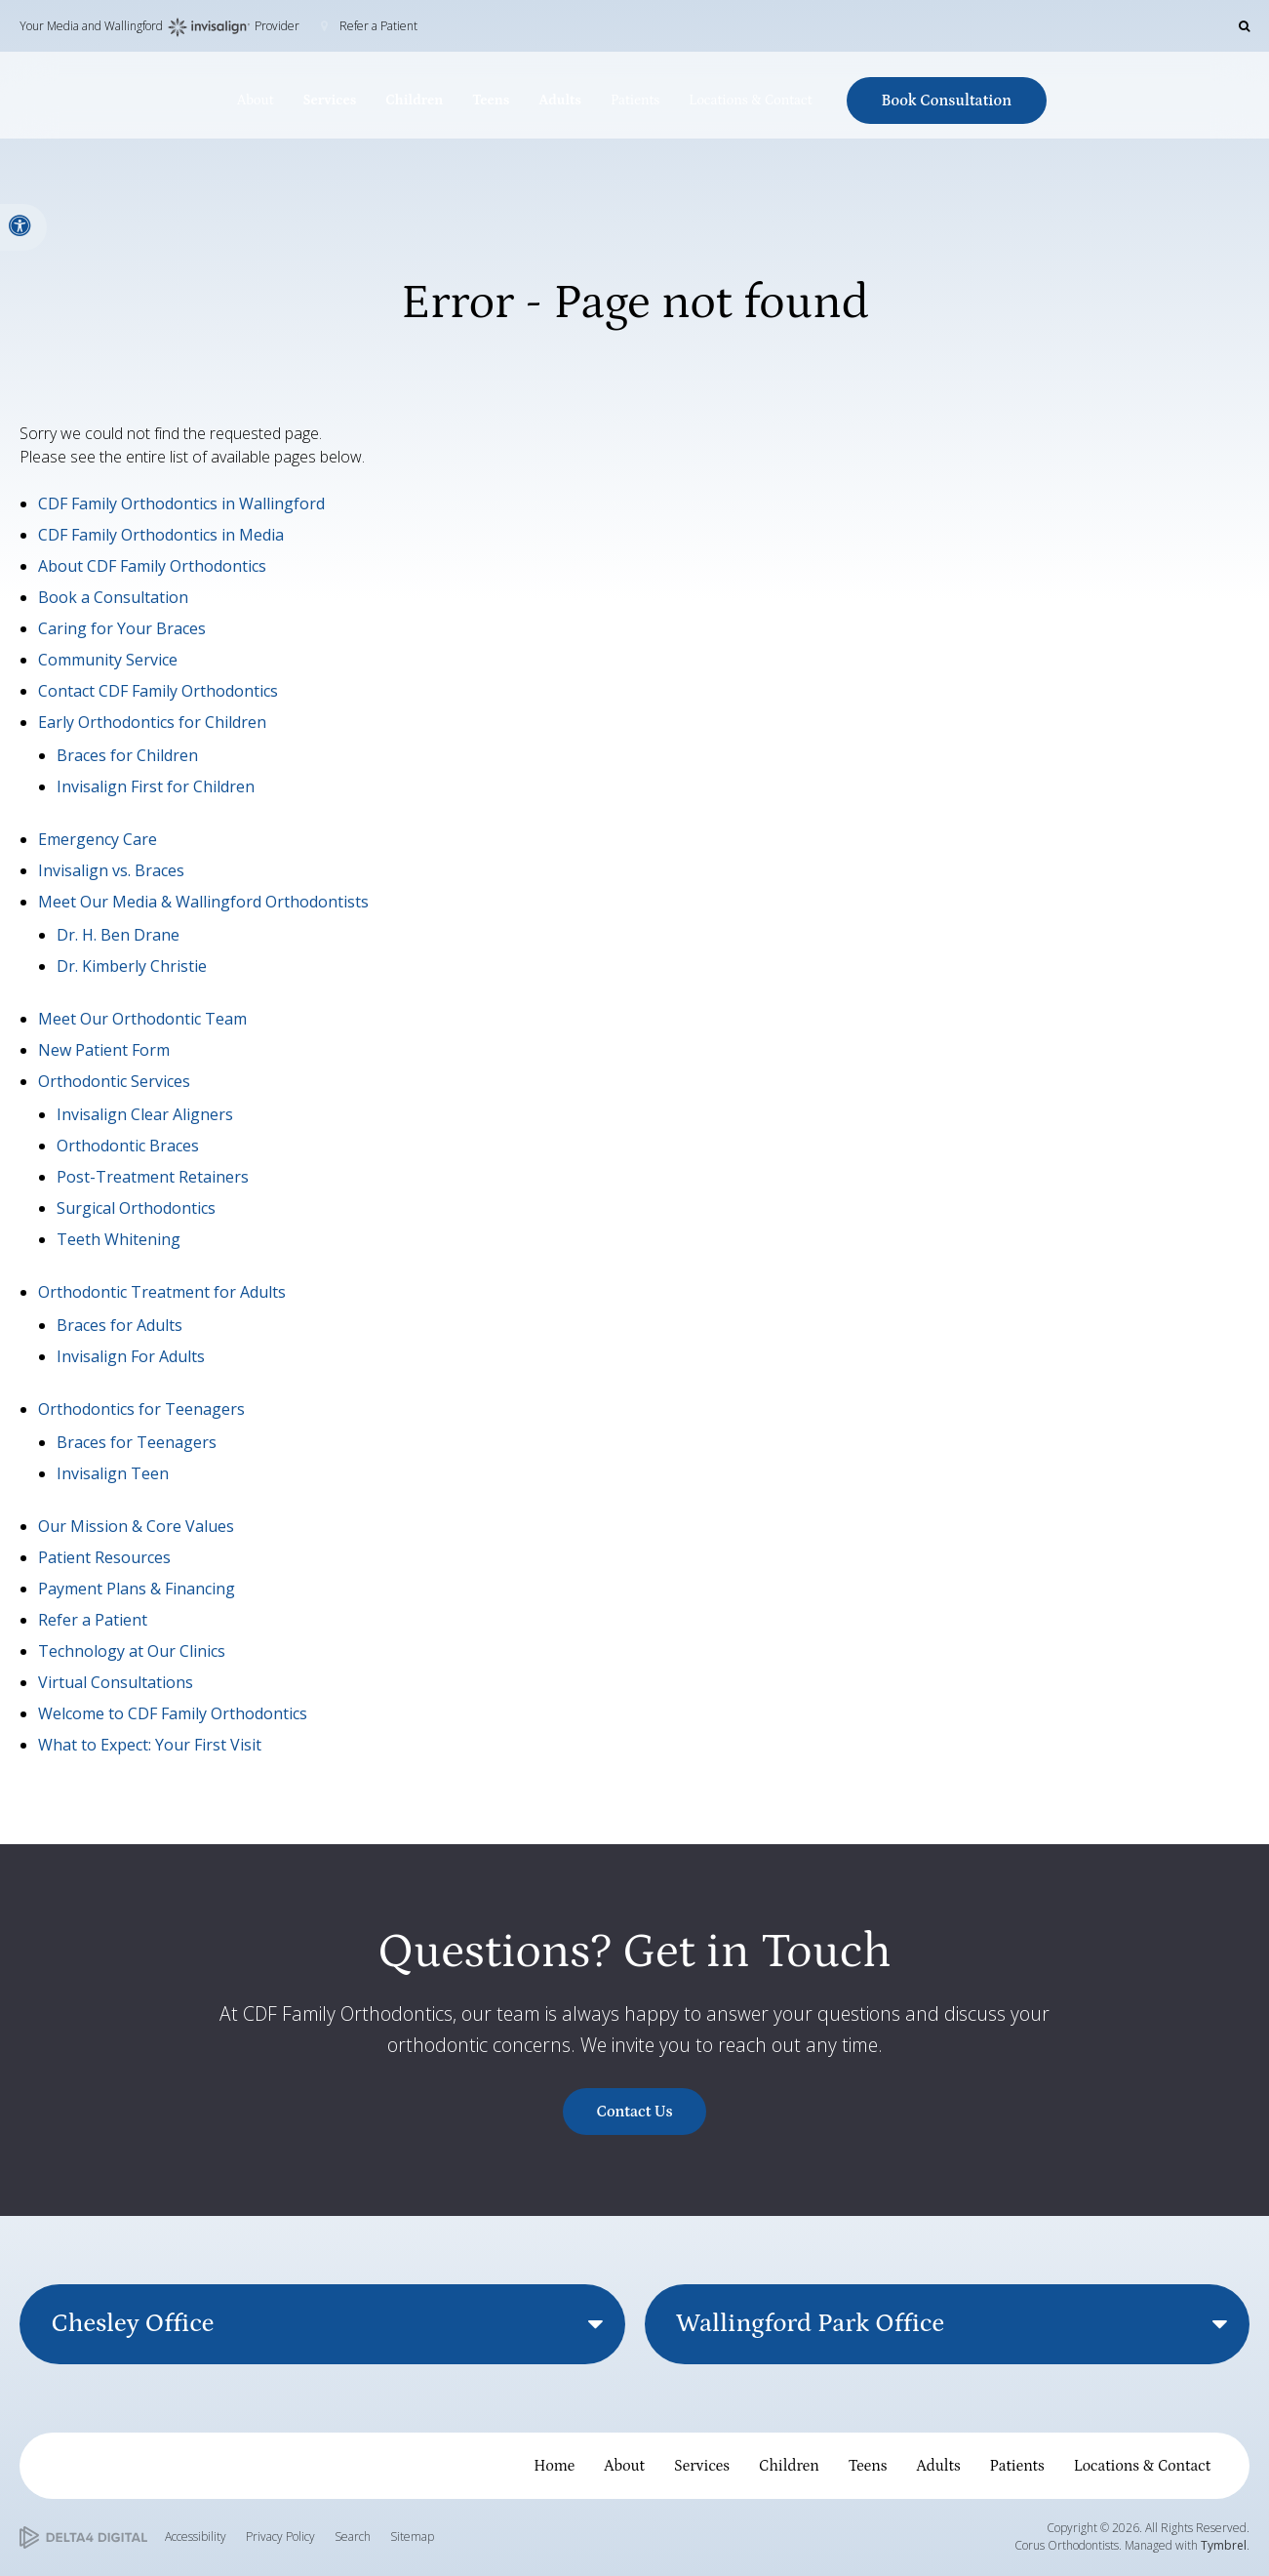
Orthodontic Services (114, 1081)
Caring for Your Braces (122, 628)
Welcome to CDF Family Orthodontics (172, 1713)
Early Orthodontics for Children (152, 722)
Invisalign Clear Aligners (145, 1114)
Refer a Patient (378, 26)
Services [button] (329, 100)
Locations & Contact (1142, 2466)
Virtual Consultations (115, 1682)
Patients (1017, 2466)
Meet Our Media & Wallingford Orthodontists (203, 901)
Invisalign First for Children (156, 786)
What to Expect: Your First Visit (149, 1744)
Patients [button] (635, 100)
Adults (939, 2466)
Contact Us (634, 2111)
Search (353, 2536)
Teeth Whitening (118, 1239)
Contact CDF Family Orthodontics (158, 691)
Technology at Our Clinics (131, 1651)
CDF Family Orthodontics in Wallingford (181, 503)
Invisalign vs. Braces (111, 870)
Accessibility (195, 2536)
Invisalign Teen (113, 1473)
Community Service (108, 659)
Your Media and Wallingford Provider (159, 27)
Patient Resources (104, 1557)
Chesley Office (132, 2323)
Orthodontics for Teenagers (141, 1409)
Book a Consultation (113, 597)
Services (702, 2466)
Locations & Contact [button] (750, 100)
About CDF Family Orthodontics (152, 566)
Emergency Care (97, 839)
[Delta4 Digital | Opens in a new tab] (83, 2537)
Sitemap (412, 2536)
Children (789, 2466)
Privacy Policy (280, 2536)
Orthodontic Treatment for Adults (162, 1292)
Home (554, 2466)
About (624, 2466)
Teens (868, 2466)
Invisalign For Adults (131, 1356)
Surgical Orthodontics (136, 1208)
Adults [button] (559, 100)
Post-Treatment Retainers (153, 1176)
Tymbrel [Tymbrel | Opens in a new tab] (1224, 2545)
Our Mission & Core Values (136, 1526)
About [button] (255, 100)
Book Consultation (947, 100)
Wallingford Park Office (810, 2323)
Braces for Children (127, 755)
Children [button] (414, 100)
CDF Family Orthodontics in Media (161, 534)
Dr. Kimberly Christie (132, 966)
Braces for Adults (119, 1325)
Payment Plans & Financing (136, 1588)
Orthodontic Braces (128, 1145)
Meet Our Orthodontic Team (142, 1018)
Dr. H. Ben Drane (118, 935)
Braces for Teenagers (137, 1442)
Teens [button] (490, 100)
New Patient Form (104, 1050)
